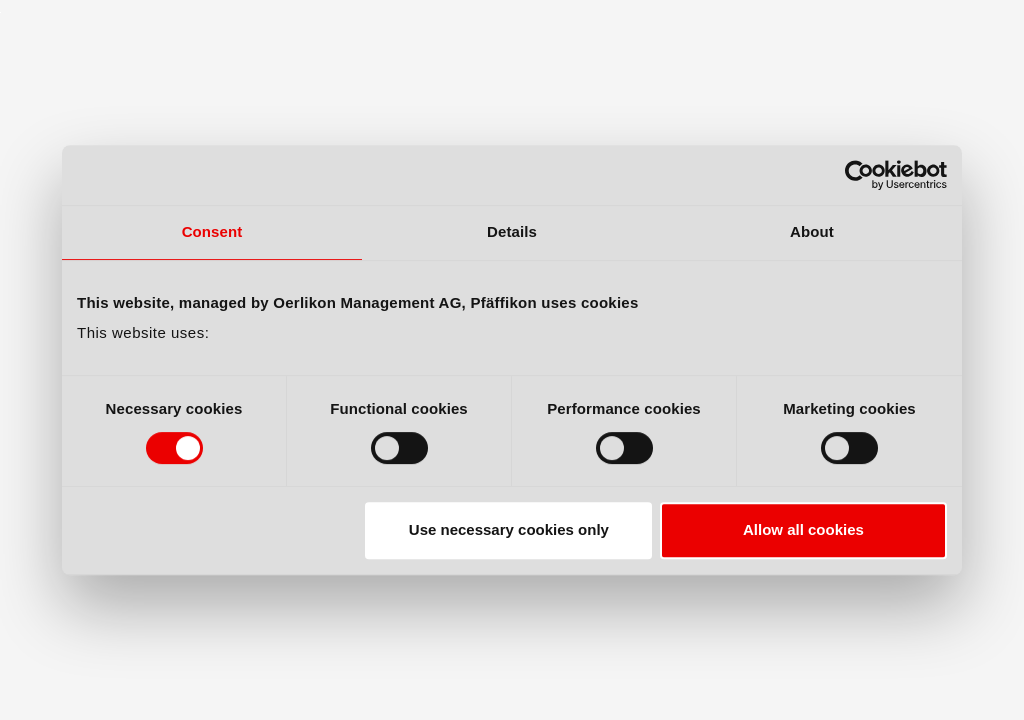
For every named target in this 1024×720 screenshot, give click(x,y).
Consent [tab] (212, 231)
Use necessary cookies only (509, 529)
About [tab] (812, 231)
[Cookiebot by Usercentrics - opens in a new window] (859, 175)
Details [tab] (512, 231)
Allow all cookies (803, 529)
